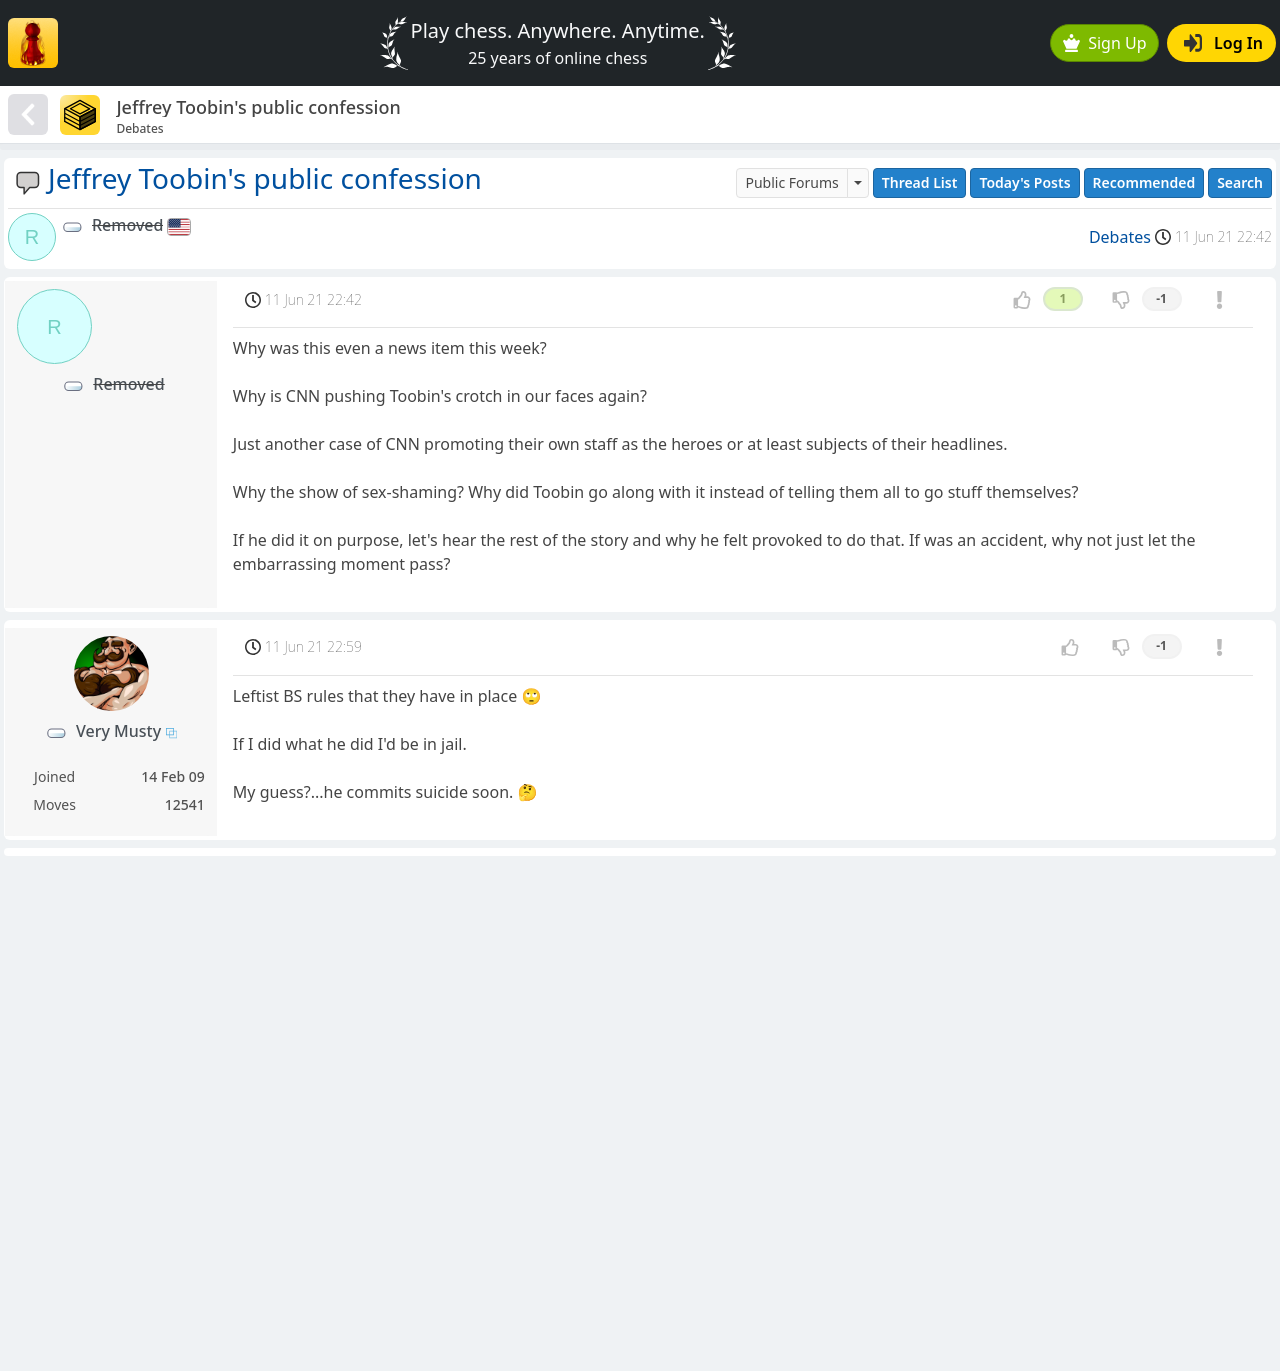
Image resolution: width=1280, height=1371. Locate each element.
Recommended (1144, 182)
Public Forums (791, 182)
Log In (1223, 43)
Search (1240, 182)
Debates (1120, 237)
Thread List (920, 182)
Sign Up (1105, 43)
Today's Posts (1024, 182)
